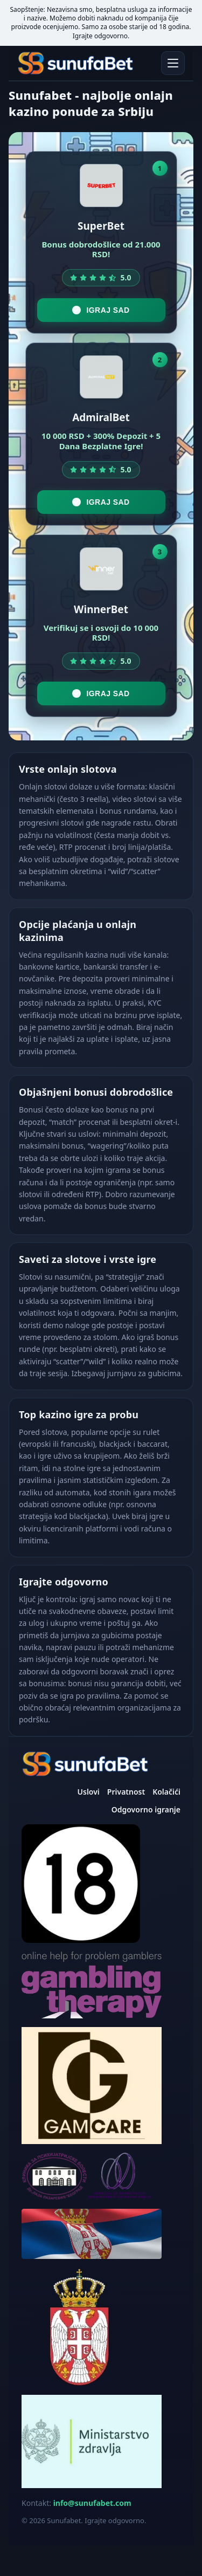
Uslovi (89, 1792)
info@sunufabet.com (92, 2503)
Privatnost (126, 1792)
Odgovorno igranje (146, 1809)
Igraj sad (100, 310)
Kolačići (166, 1792)
